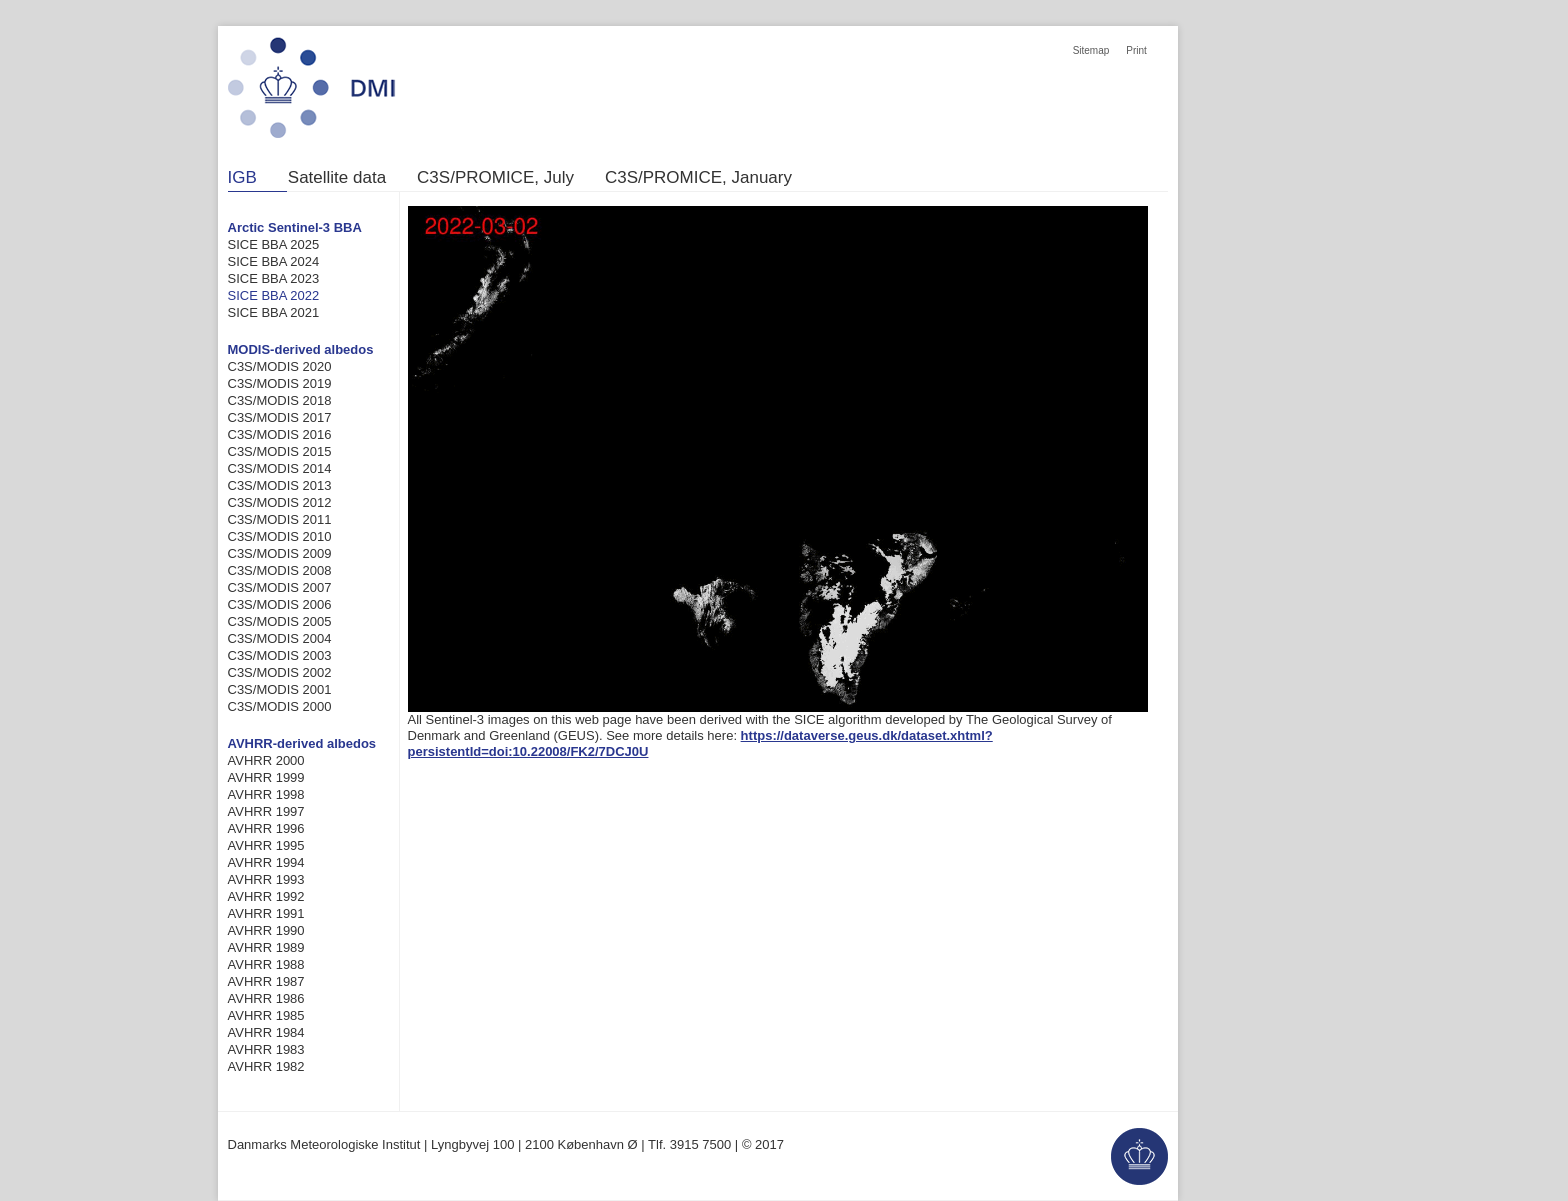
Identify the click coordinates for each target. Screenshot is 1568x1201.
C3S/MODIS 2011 (280, 519)
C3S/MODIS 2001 (280, 689)
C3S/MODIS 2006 (280, 604)
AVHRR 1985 (266, 1015)
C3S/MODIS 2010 (280, 536)
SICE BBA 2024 (274, 261)
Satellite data (337, 178)
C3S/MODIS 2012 (280, 502)
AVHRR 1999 (266, 777)
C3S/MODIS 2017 (280, 417)
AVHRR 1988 (266, 964)
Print (1136, 50)
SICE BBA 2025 (274, 244)
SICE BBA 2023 (274, 278)
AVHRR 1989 (266, 947)
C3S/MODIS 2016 (280, 434)
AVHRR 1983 (266, 1049)
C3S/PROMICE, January (698, 178)
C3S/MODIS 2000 (280, 706)
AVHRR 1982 (266, 1066)
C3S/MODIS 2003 (280, 655)
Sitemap (1091, 50)
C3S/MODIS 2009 (280, 553)
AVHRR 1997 (266, 811)
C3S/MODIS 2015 (280, 451)
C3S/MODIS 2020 (280, 366)
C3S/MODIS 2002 (280, 672)
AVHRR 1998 (266, 794)
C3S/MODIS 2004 (280, 638)
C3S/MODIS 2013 (280, 485)
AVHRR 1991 (266, 913)
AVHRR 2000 (266, 760)
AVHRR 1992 (266, 896)
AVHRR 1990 (266, 930)
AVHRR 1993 (266, 879)
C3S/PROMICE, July (495, 178)
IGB (242, 178)
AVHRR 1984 (266, 1032)
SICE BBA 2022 (274, 295)
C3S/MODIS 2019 (280, 383)
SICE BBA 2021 (274, 312)
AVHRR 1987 (266, 981)
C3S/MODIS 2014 (280, 468)
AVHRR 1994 (266, 862)
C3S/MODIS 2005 (280, 621)
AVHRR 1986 (266, 998)
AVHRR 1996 (266, 828)
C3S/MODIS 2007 (280, 587)
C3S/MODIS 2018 (280, 400)
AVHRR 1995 (266, 845)
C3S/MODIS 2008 (280, 570)
